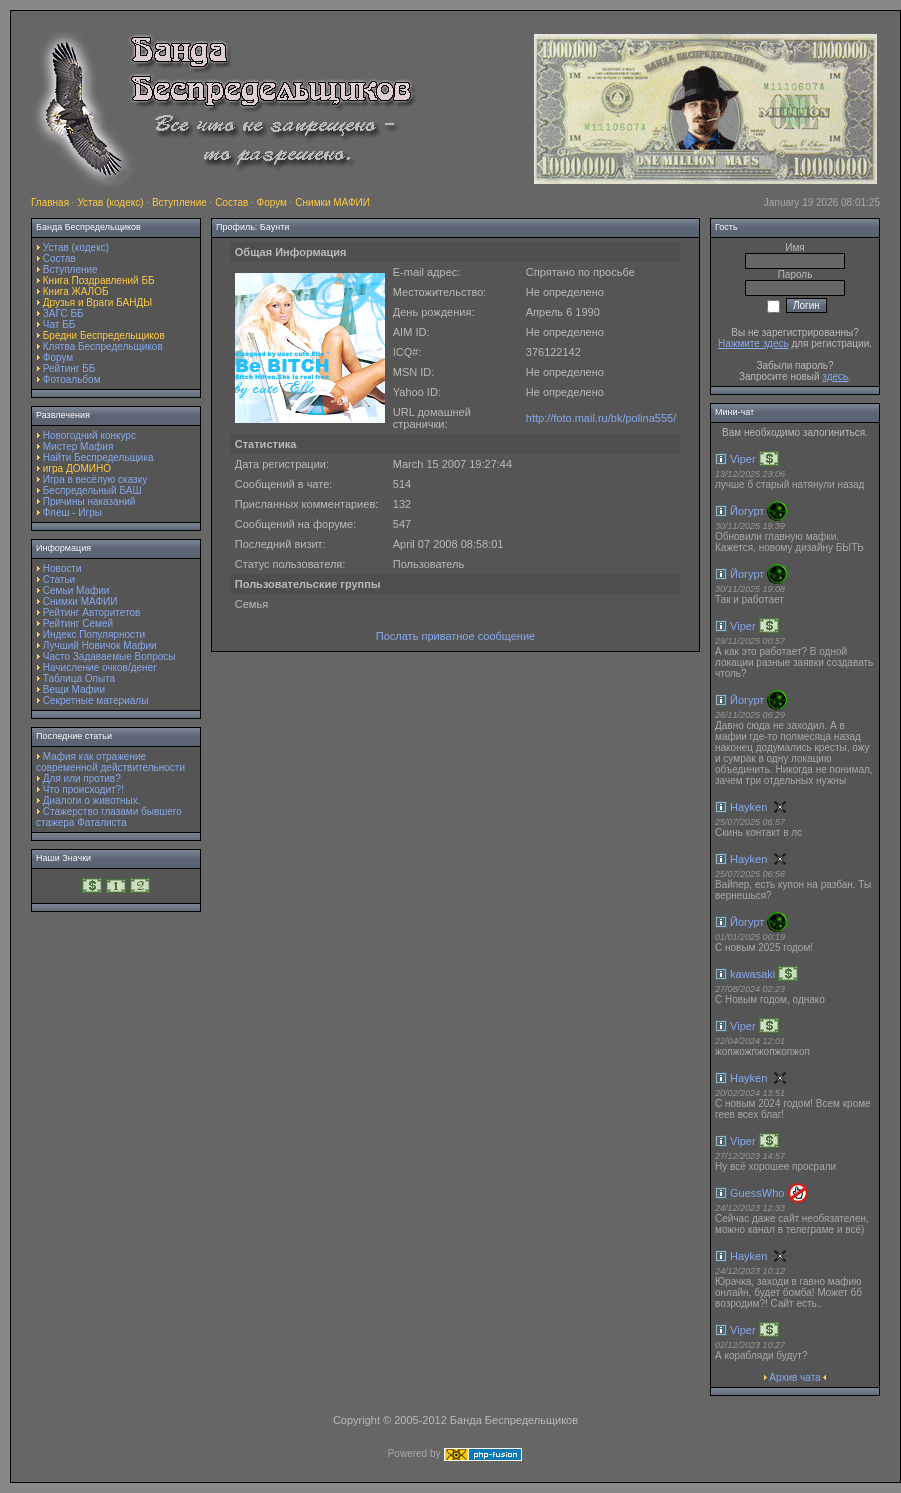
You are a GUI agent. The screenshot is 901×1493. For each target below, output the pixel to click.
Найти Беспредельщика (98, 457)
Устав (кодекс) (110, 202)
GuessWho (757, 1193)
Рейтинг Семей (78, 623)
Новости (62, 568)
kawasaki (752, 974)
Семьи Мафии (76, 590)
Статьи (59, 579)
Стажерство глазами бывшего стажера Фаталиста (109, 817)
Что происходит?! (83, 789)
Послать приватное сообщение (455, 636)
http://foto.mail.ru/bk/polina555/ (601, 418)
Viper (742, 459)
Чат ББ (59, 324)
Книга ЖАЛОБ (76, 291)
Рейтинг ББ (69, 368)
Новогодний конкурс (89, 435)
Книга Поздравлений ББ (99, 280)
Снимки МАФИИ (332, 202)
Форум (272, 202)
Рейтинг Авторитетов (91, 612)
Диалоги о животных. (92, 800)
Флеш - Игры (72, 512)
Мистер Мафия (78, 446)
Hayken (748, 807)
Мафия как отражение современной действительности (110, 762)
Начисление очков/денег (100, 667)
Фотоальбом (72, 379)
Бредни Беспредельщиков (104, 335)
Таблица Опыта (79, 678)
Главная (50, 202)
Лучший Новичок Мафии (100, 645)
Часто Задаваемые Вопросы (109, 656)
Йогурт (747, 511)
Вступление (179, 202)
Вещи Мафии (74, 689)
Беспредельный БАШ (92, 490)
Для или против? (82, 778)
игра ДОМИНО (77, 468)
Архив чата (794, 1377)
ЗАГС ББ (63, 313)
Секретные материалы (96, 700)
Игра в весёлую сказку (95, 479)
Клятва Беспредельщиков (103, 346)
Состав (231, 202)
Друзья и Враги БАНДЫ (97, 302)
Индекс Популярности (94, 634)
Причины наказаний (89, 501)
